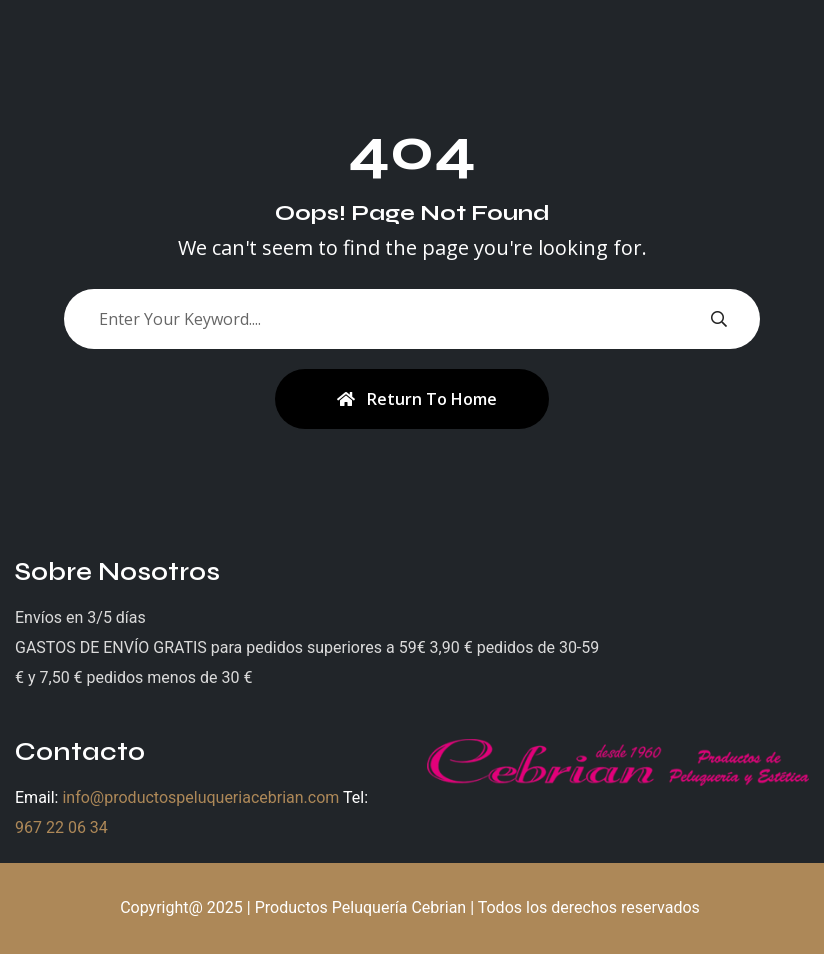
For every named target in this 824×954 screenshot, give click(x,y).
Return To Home (417, 399)
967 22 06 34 (61, 827)
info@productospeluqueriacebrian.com (200, 797)
